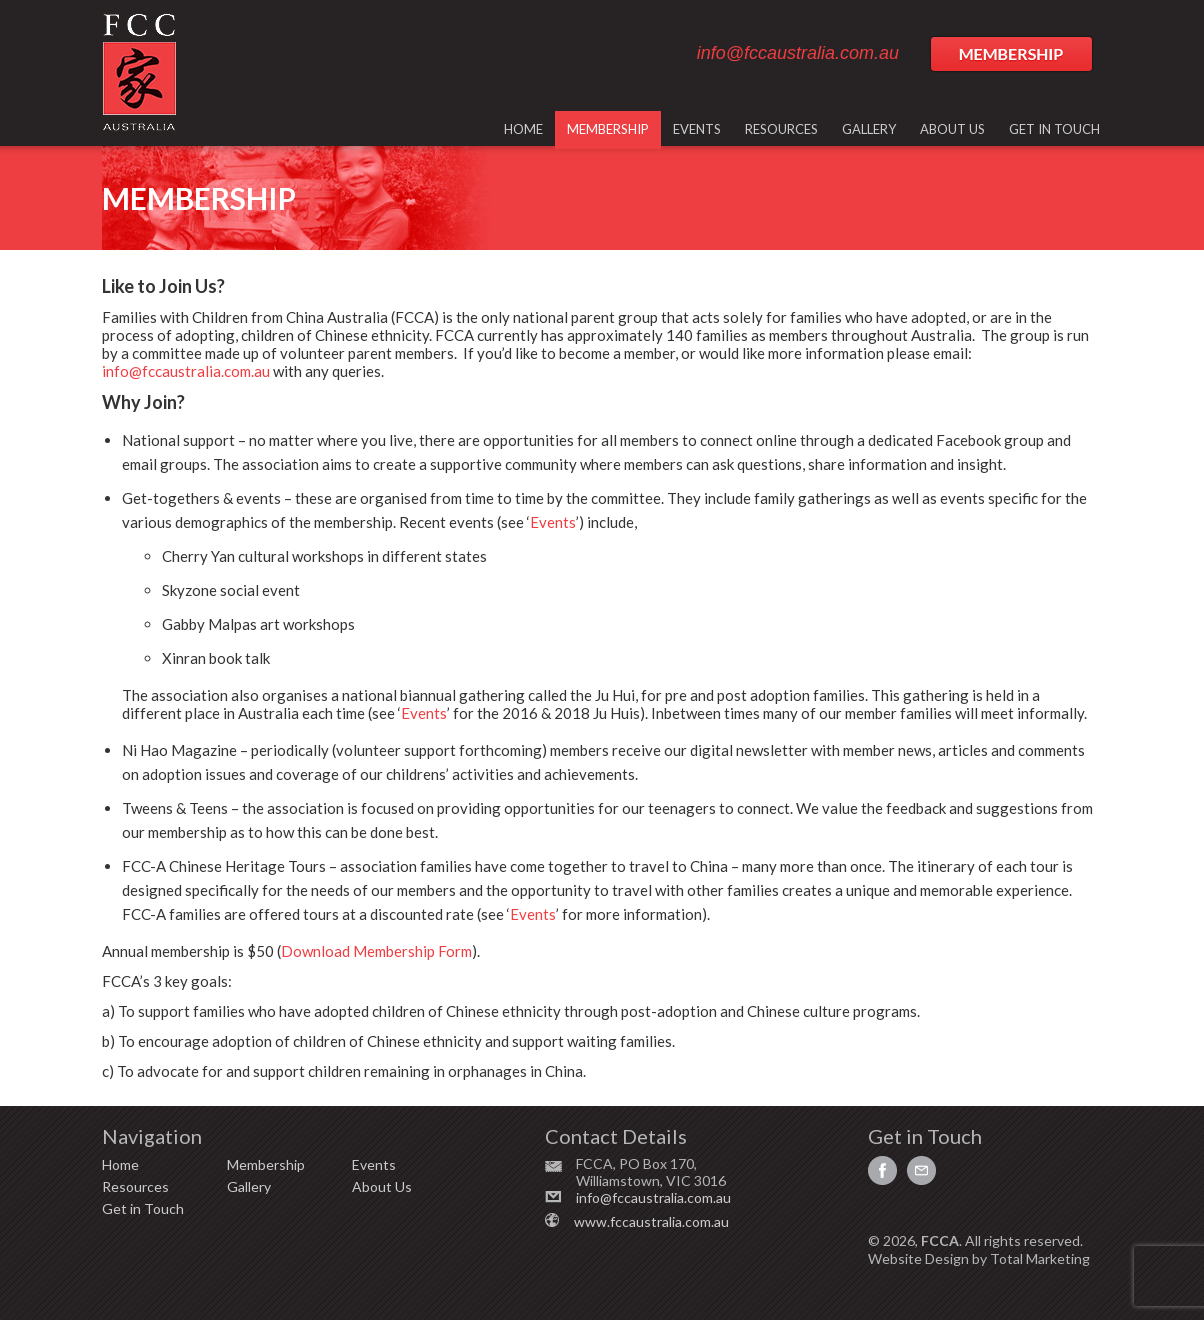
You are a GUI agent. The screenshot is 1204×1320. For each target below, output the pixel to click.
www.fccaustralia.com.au (651, 1221)
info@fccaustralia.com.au (798, 53)
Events (553, 522)
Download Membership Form (376, 951)
